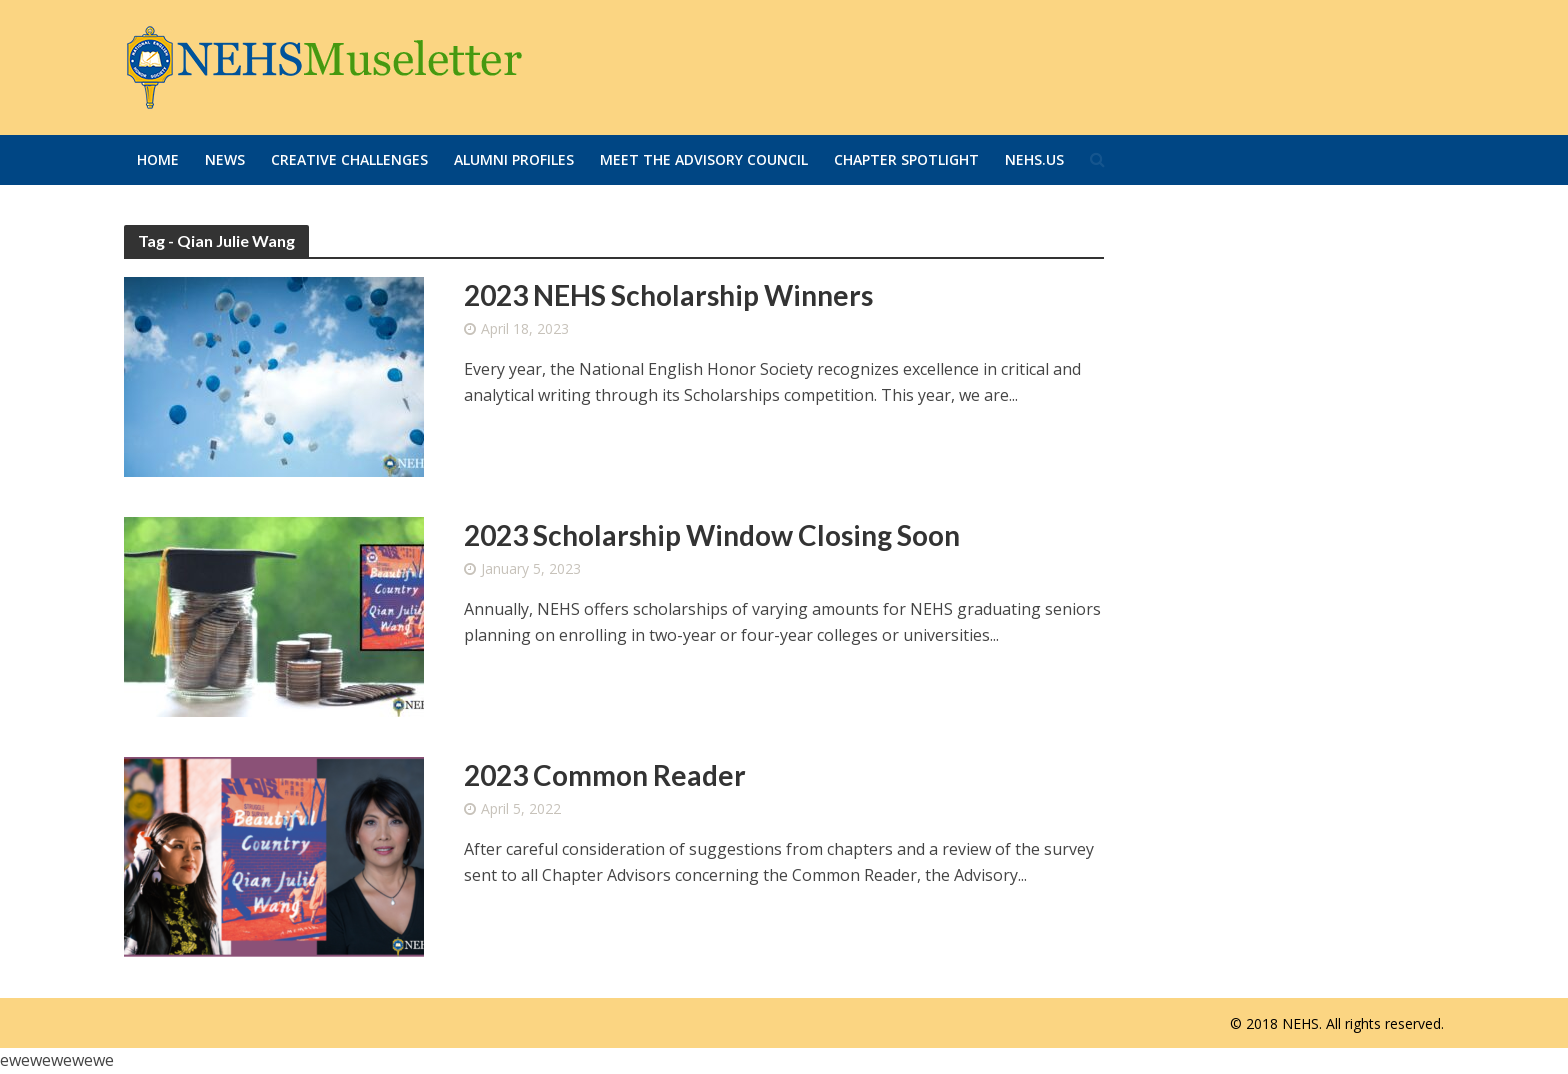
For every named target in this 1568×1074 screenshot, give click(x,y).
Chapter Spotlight (906, 159)
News (225, 159)
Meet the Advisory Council (704, 159)
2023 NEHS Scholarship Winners (668, 295)
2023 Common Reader (605, 775)
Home (158, 159)
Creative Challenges (349, 159)
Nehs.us (1034, 159)
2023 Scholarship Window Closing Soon (712, 535)
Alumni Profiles (514, 159)
